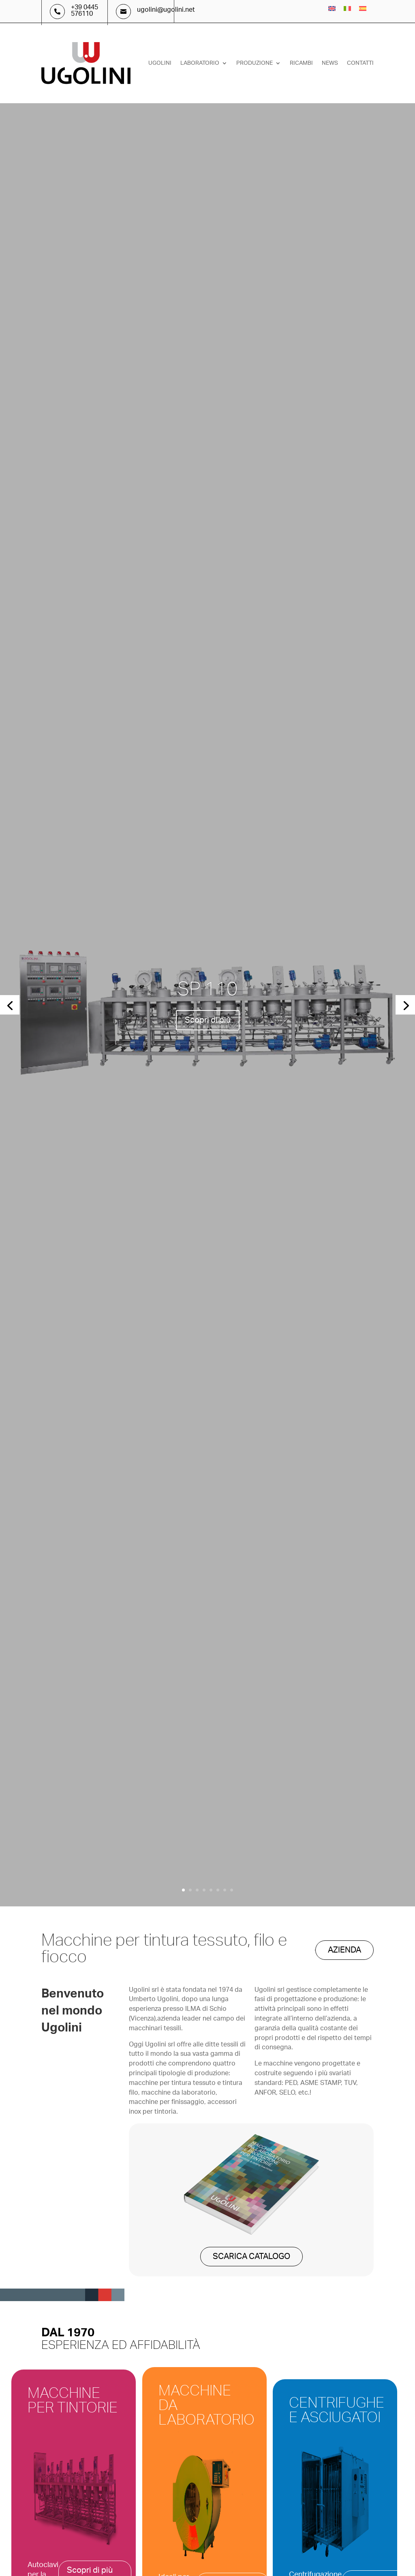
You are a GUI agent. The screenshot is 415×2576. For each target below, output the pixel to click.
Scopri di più (208, 1020)
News (330, 63)
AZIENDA (344, 1950)
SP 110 (207, 988)
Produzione (254, 63)
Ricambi (301, 63)
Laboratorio (199, 63)
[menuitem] (332, 9)
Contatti (360, 63)
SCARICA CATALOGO (251, 2257)
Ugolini (159, 63)
